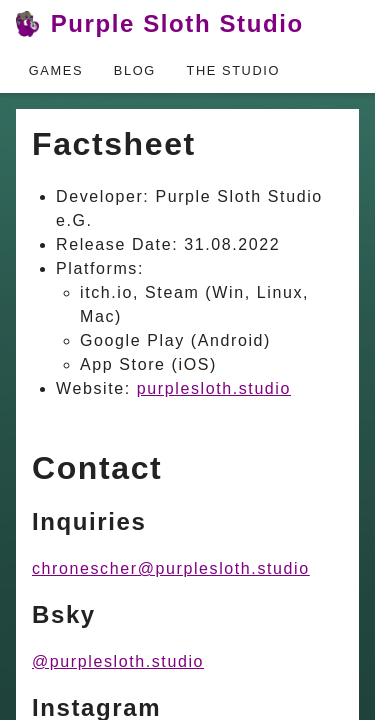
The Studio (234, 70)
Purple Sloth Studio (160, 24)
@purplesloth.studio (118, 661)
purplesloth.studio (214, 388)
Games (56, 70)
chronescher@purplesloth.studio (171, 568)
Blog (135, 70)
